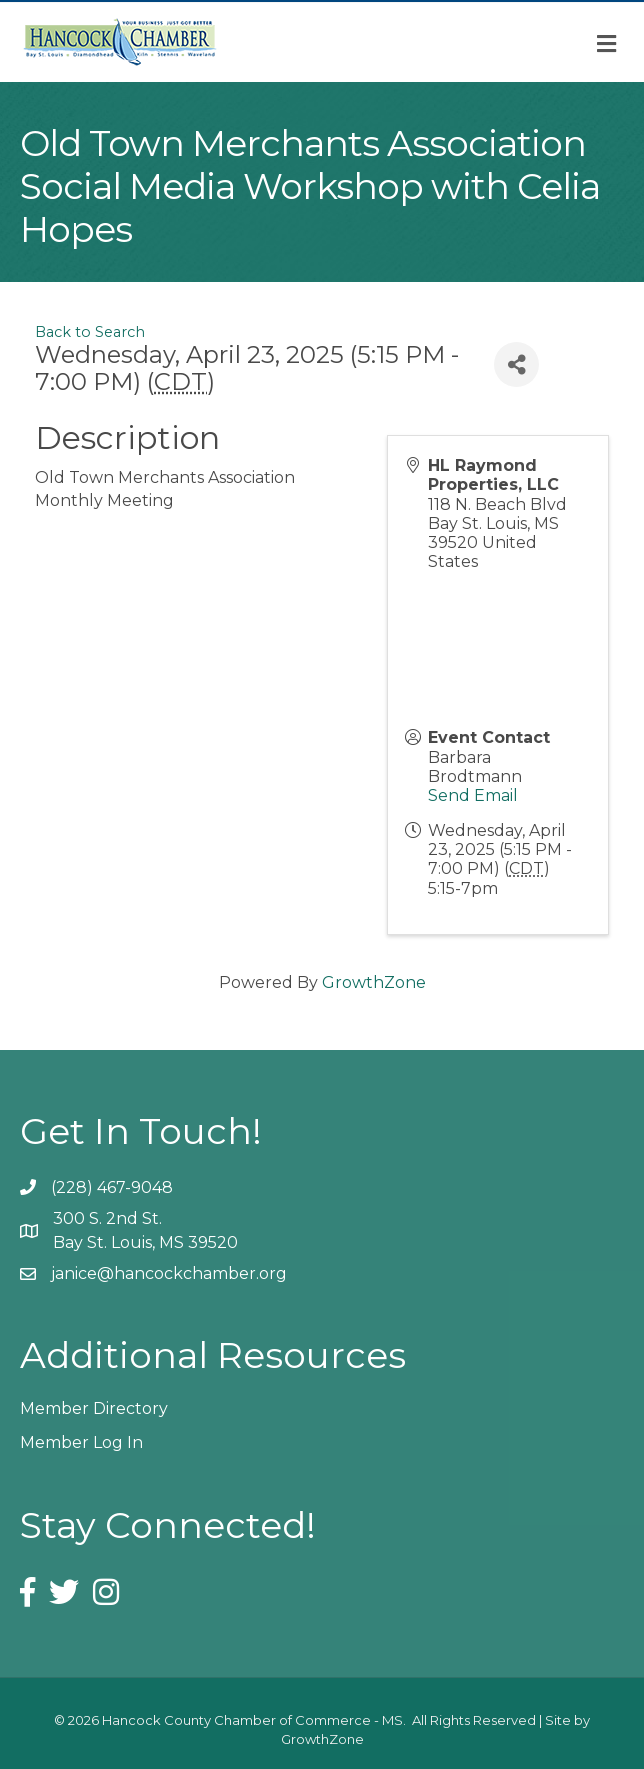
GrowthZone (374, 982)
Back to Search (90, 332)
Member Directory (94, 1408)
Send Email (473, 795)
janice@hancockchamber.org (169, 1273)
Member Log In (81, 1442)
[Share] (516, 364)
